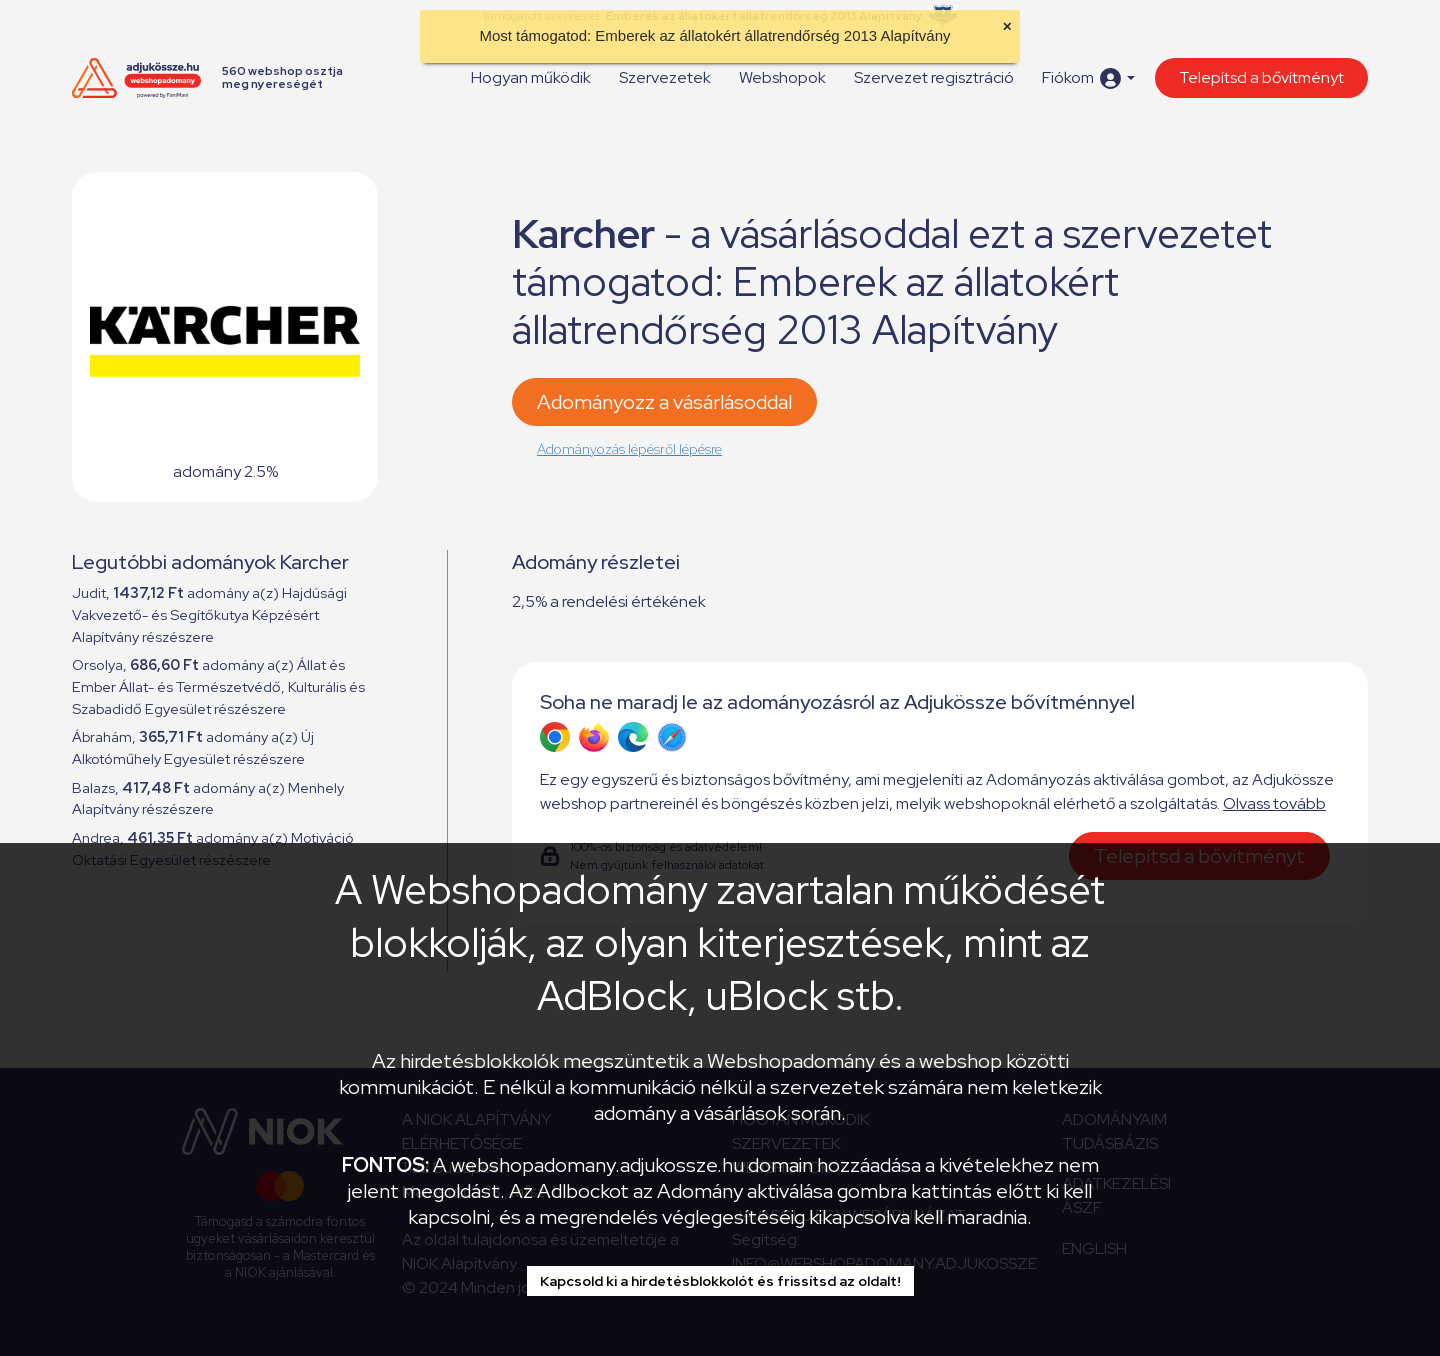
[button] (1088, 78)
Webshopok (782, 77)
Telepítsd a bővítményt (1261, 77)
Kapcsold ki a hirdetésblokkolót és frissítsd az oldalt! (720, 1281)
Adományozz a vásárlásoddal (664, 402)
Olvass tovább (1274, 803)
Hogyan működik (531, 77)
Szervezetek (665, 77)
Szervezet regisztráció (934, 77)
